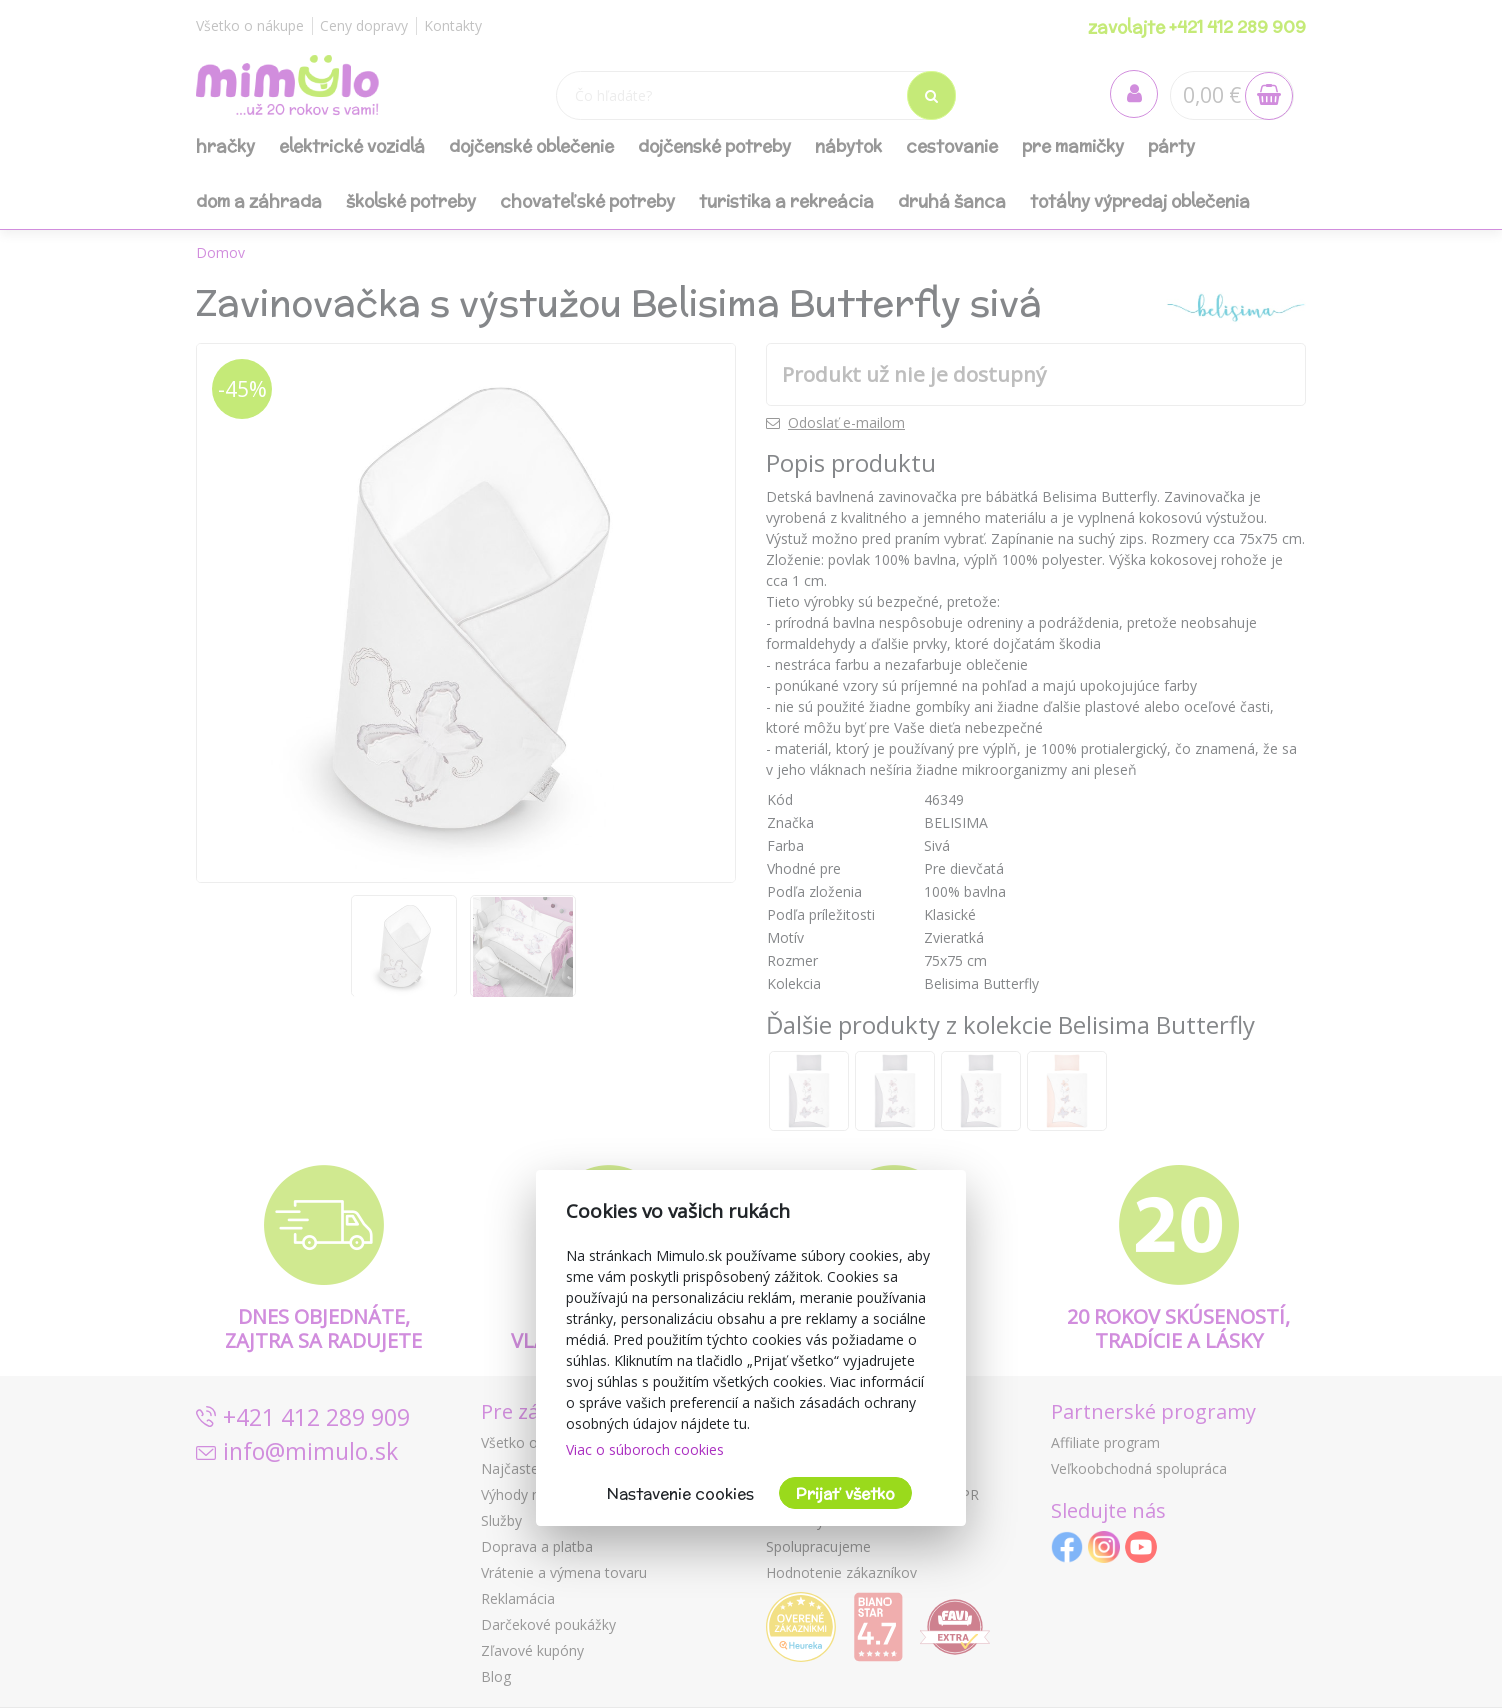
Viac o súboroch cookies (645, 1449)
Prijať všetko (845, 1493)
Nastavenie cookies (680, 1493)
